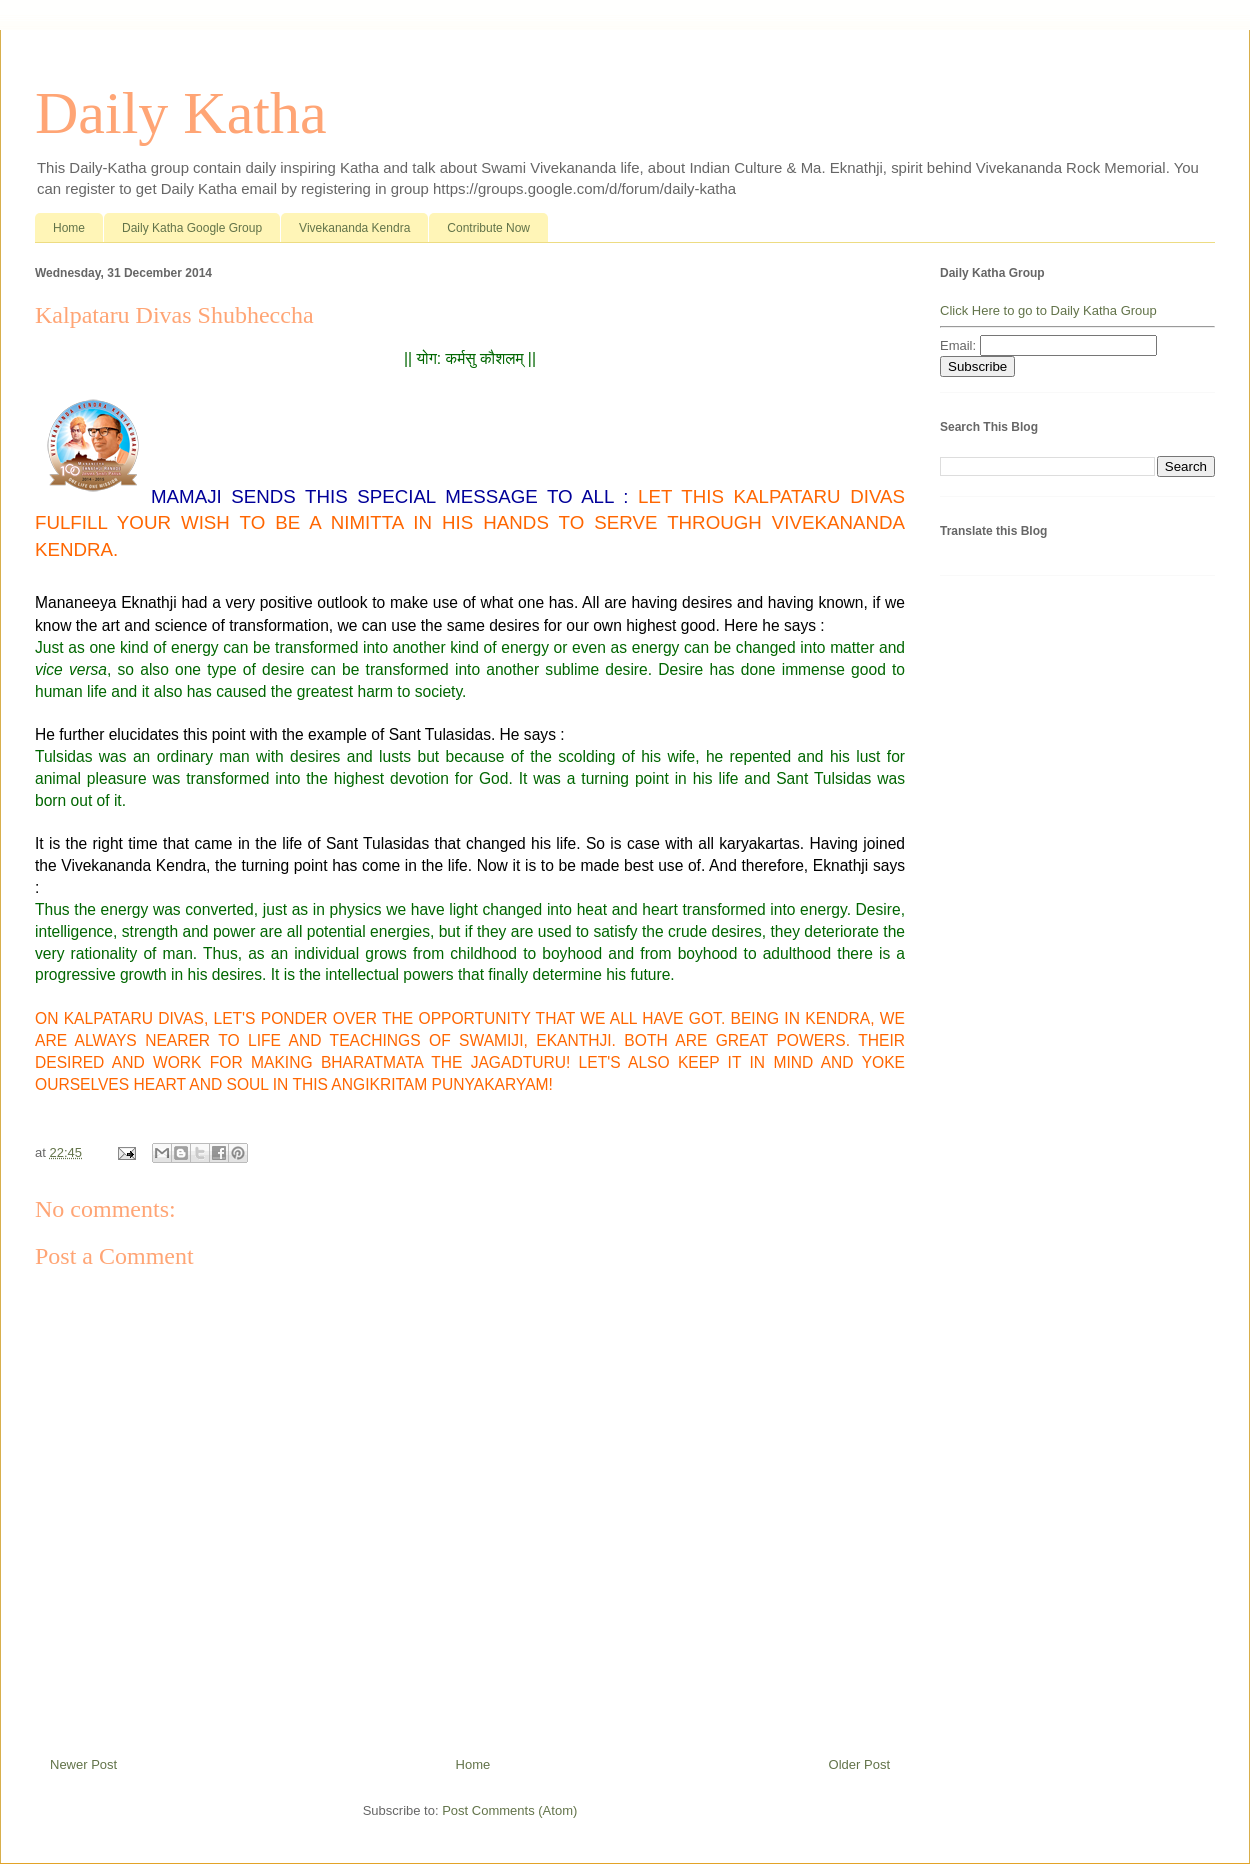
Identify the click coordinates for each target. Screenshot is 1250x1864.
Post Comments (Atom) (509, 1810)
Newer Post (83, 1764)
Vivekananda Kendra (354, 228)
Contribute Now (488, 228)
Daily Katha (181, 113)
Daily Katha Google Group (192, 228)
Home (69, 228)
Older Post (859, 1764)
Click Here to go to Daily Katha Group (1048, 310)
